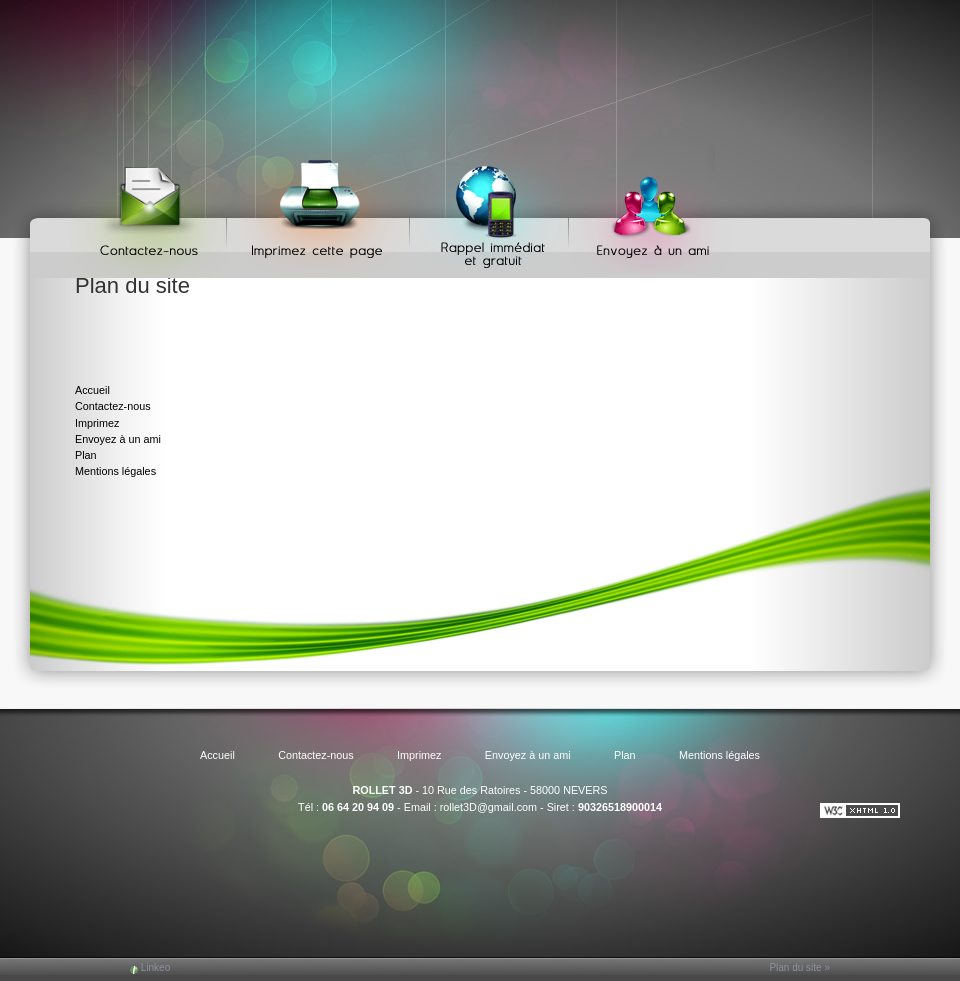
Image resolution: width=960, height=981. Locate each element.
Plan (86, 455)
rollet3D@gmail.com (488, 807)
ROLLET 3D (382, 790)
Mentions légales (115, 471)
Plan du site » (799, 967)
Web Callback (492, 210)
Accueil (92, 390)
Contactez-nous (152, 210)
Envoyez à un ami (643, 210)
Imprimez (321, 210)
